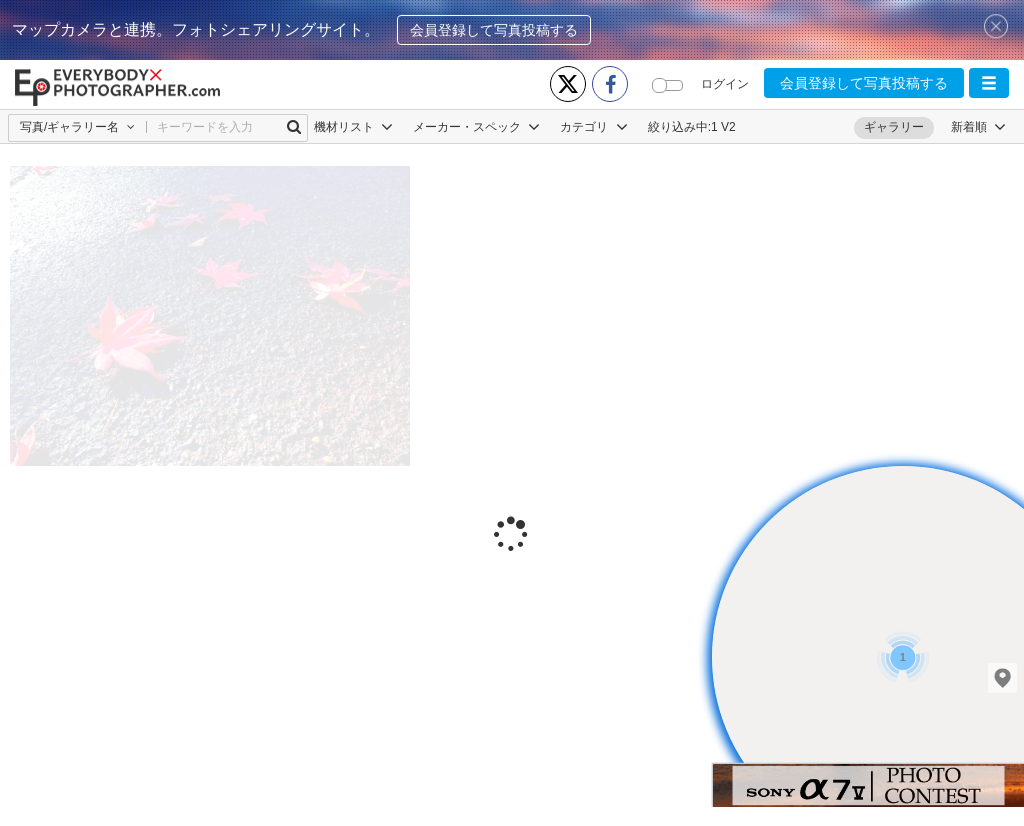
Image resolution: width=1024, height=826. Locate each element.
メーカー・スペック (476, 127)
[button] (989, 83)
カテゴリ (593, 127)
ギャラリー (894, 127)
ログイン (725, 84)
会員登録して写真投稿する (494, 30)
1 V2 (723, 127)
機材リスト (353, 127)
